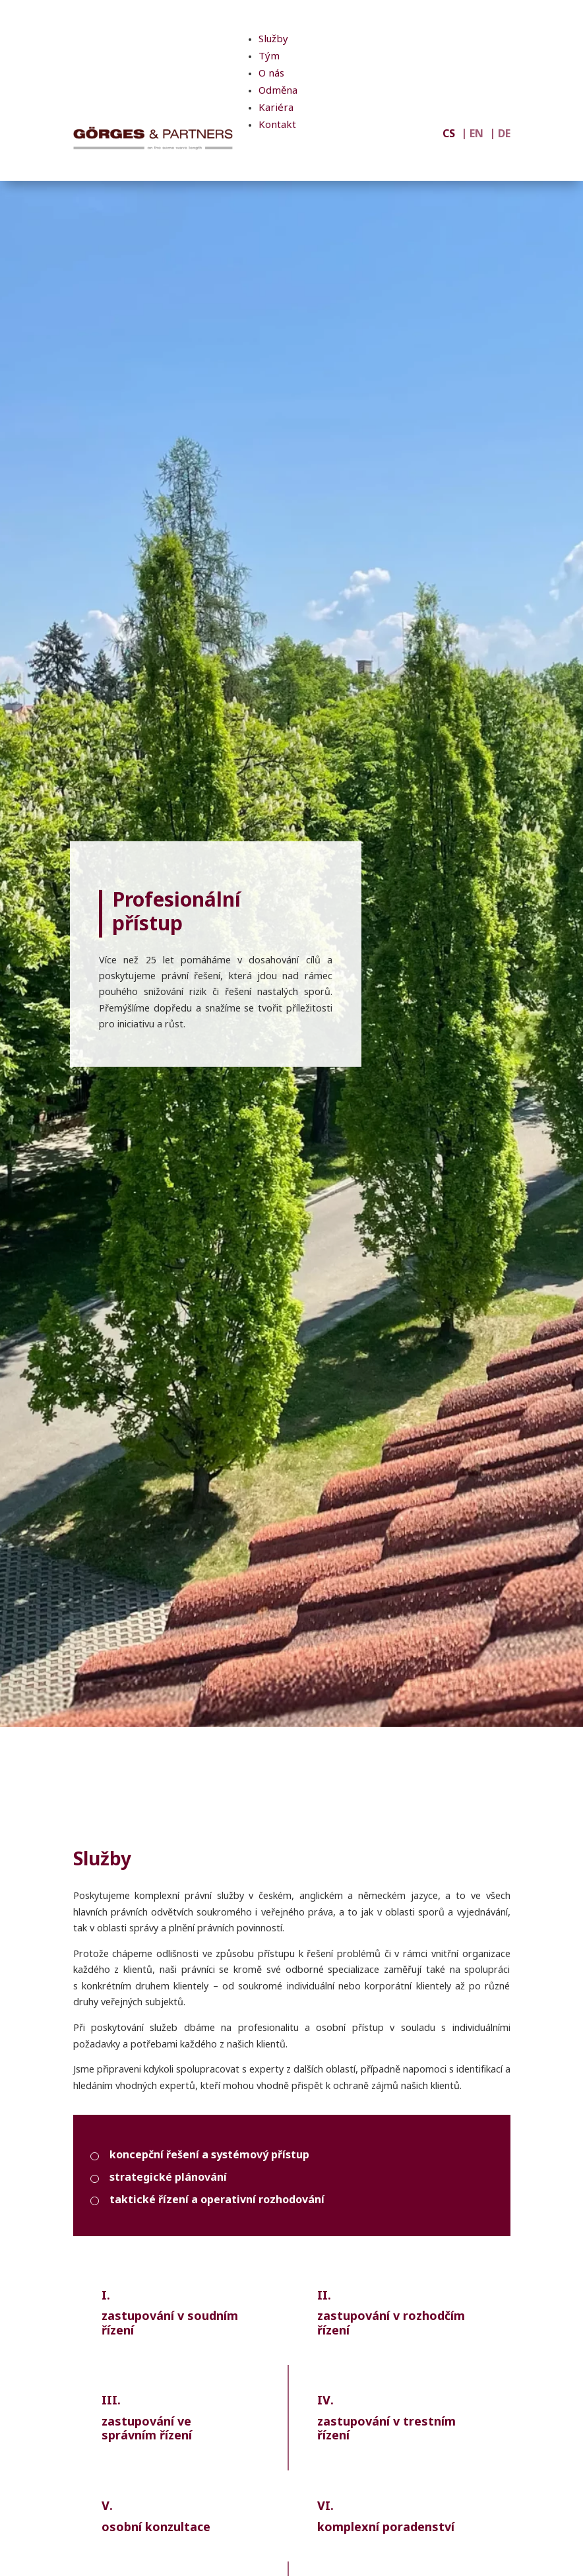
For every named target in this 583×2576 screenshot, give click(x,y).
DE (504, 135)
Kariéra (276, 108)
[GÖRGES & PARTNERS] (153, 138)
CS (449, 135)
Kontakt (277, 125)
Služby (273, 40)
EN (476, 135)
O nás (271, 74)
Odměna (278, 91)
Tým (269, 57)
